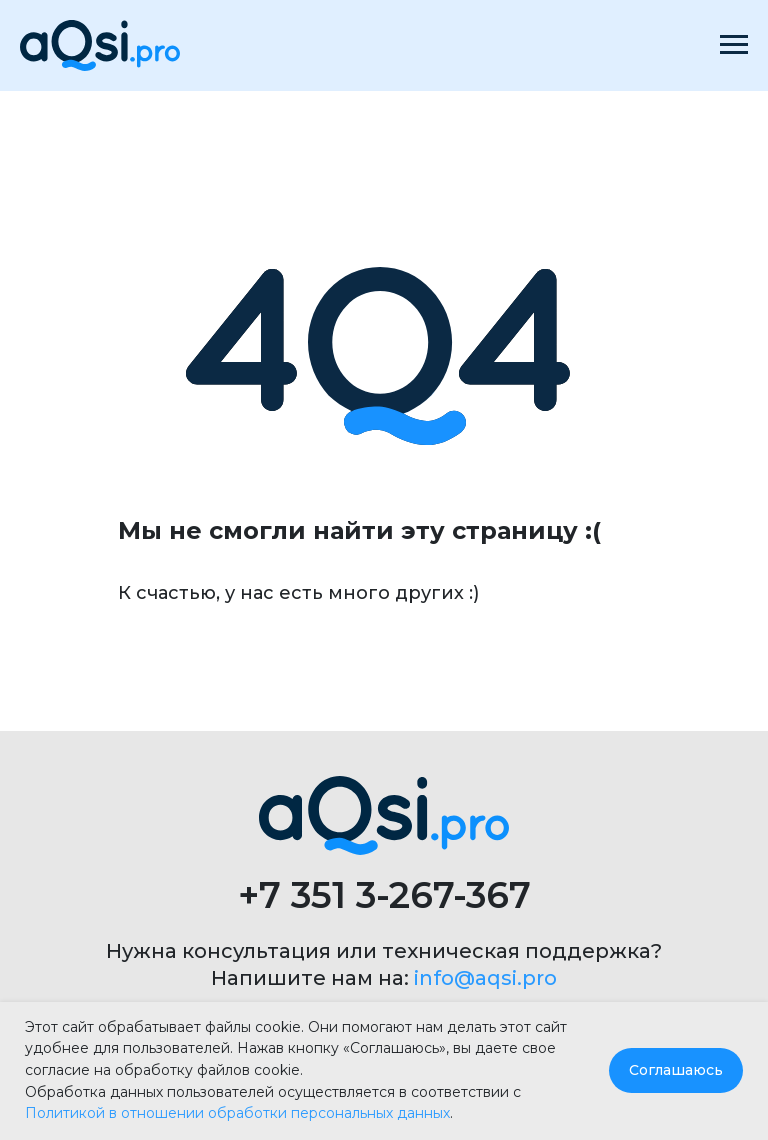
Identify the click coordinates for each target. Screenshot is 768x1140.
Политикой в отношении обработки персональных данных (237, 1113)
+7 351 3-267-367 (384, 895)
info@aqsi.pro (485, 978)
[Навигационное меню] (734, 45)
